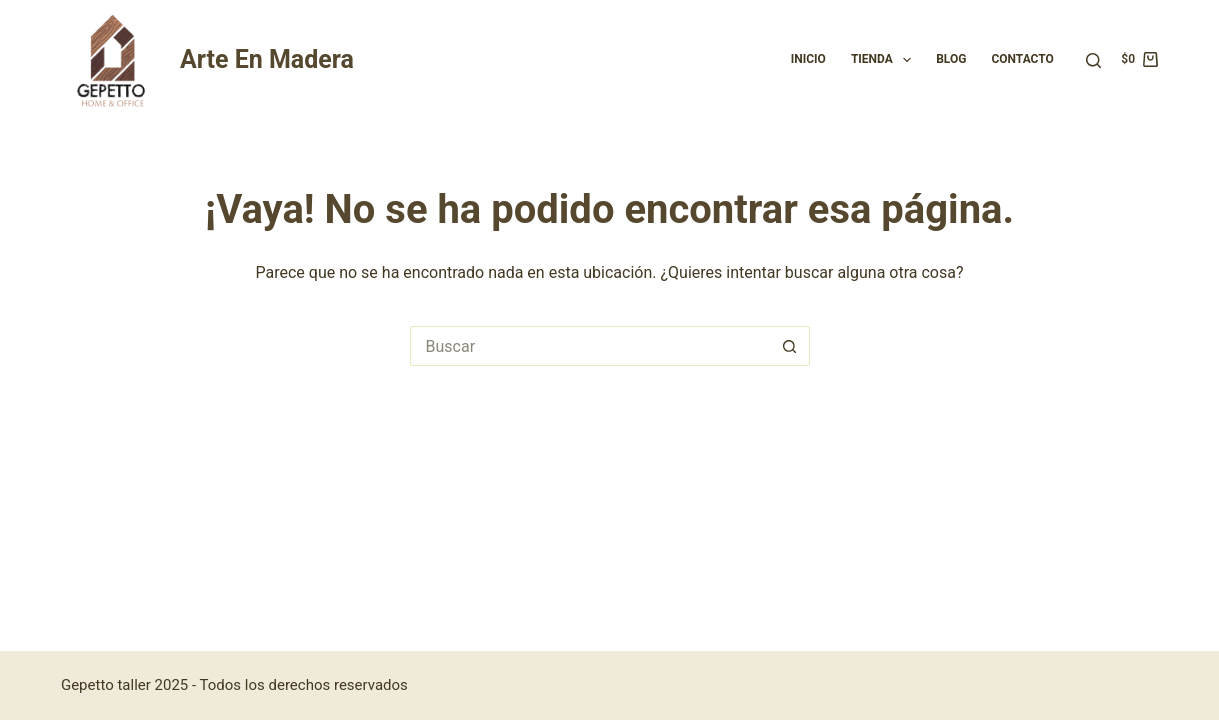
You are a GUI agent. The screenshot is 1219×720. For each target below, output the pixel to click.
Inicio (808, 59)
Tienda (885, 60)
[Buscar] (1093, 60)
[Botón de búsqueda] (790, 346)
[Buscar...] (590, 346)
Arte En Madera (267, 59)
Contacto (1022, 59)
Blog (951, 59)
